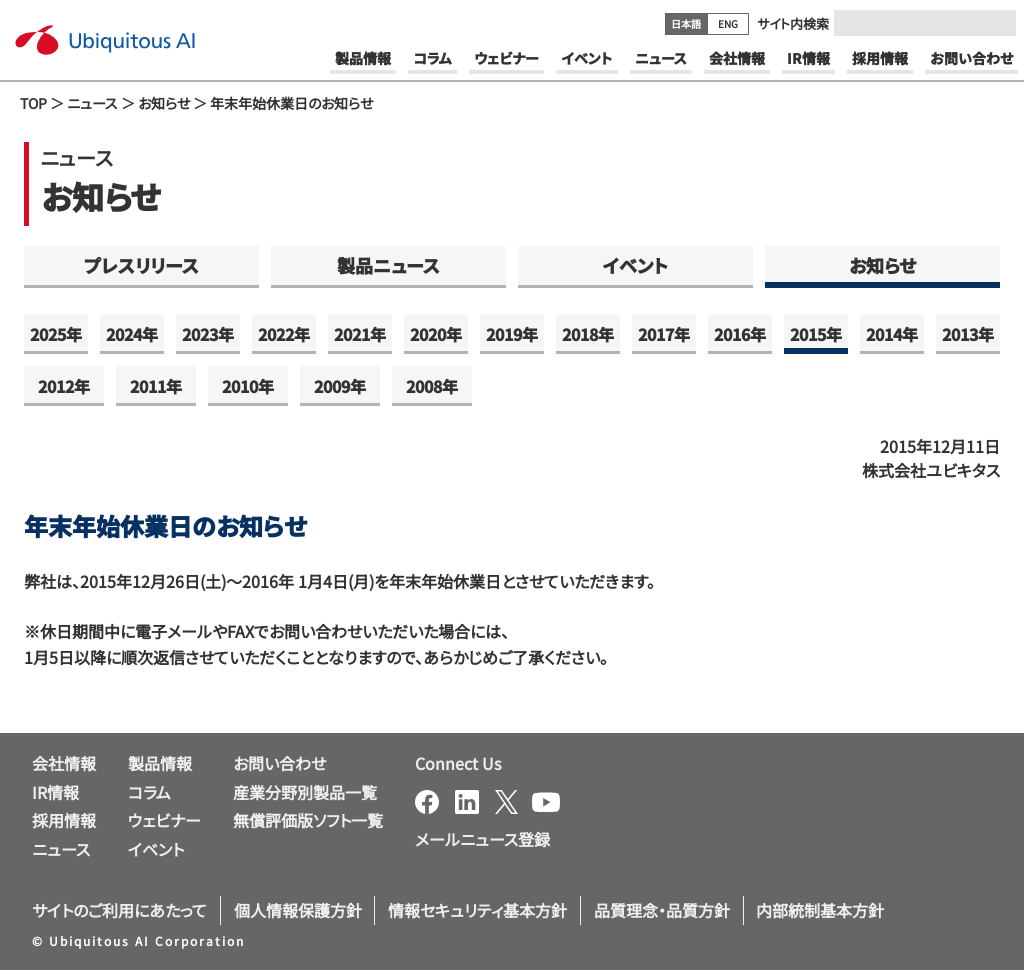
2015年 (816, 334)
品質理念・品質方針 (662, 910)
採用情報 (64, 820)
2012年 (64, 386)
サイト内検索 (793, 23)
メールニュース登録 (482, 839)
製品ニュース (388, 265)
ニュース (92, 103)
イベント (635, 265)
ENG (728, 23)
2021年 (360, 334)
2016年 (740, 334)
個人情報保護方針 (298, 910)
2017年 (664, 334)
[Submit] (995, 23)
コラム (149, 792)
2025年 (56, 334)
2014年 (892, 334)
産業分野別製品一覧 (305, 792)
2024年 (132, 334)
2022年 (284, 334)
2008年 (432, 386)
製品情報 (160, 763)
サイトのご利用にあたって (119, 910)
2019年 (512, 334)
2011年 (156, 386)
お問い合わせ (279, 763)
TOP (33, 103)
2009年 (340, 386)
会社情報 (64, 763)
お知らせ (164, 103)
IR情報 (55, 792)
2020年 (436, 334)
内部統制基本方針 (820, 910)
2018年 (588, 334)
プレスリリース (141, 265)
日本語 (686, 23)
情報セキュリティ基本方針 (477, 910)
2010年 (248, 386)
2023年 (208, 334)
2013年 (968, 334)
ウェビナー (164, 820)
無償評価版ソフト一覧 (308, 820)
